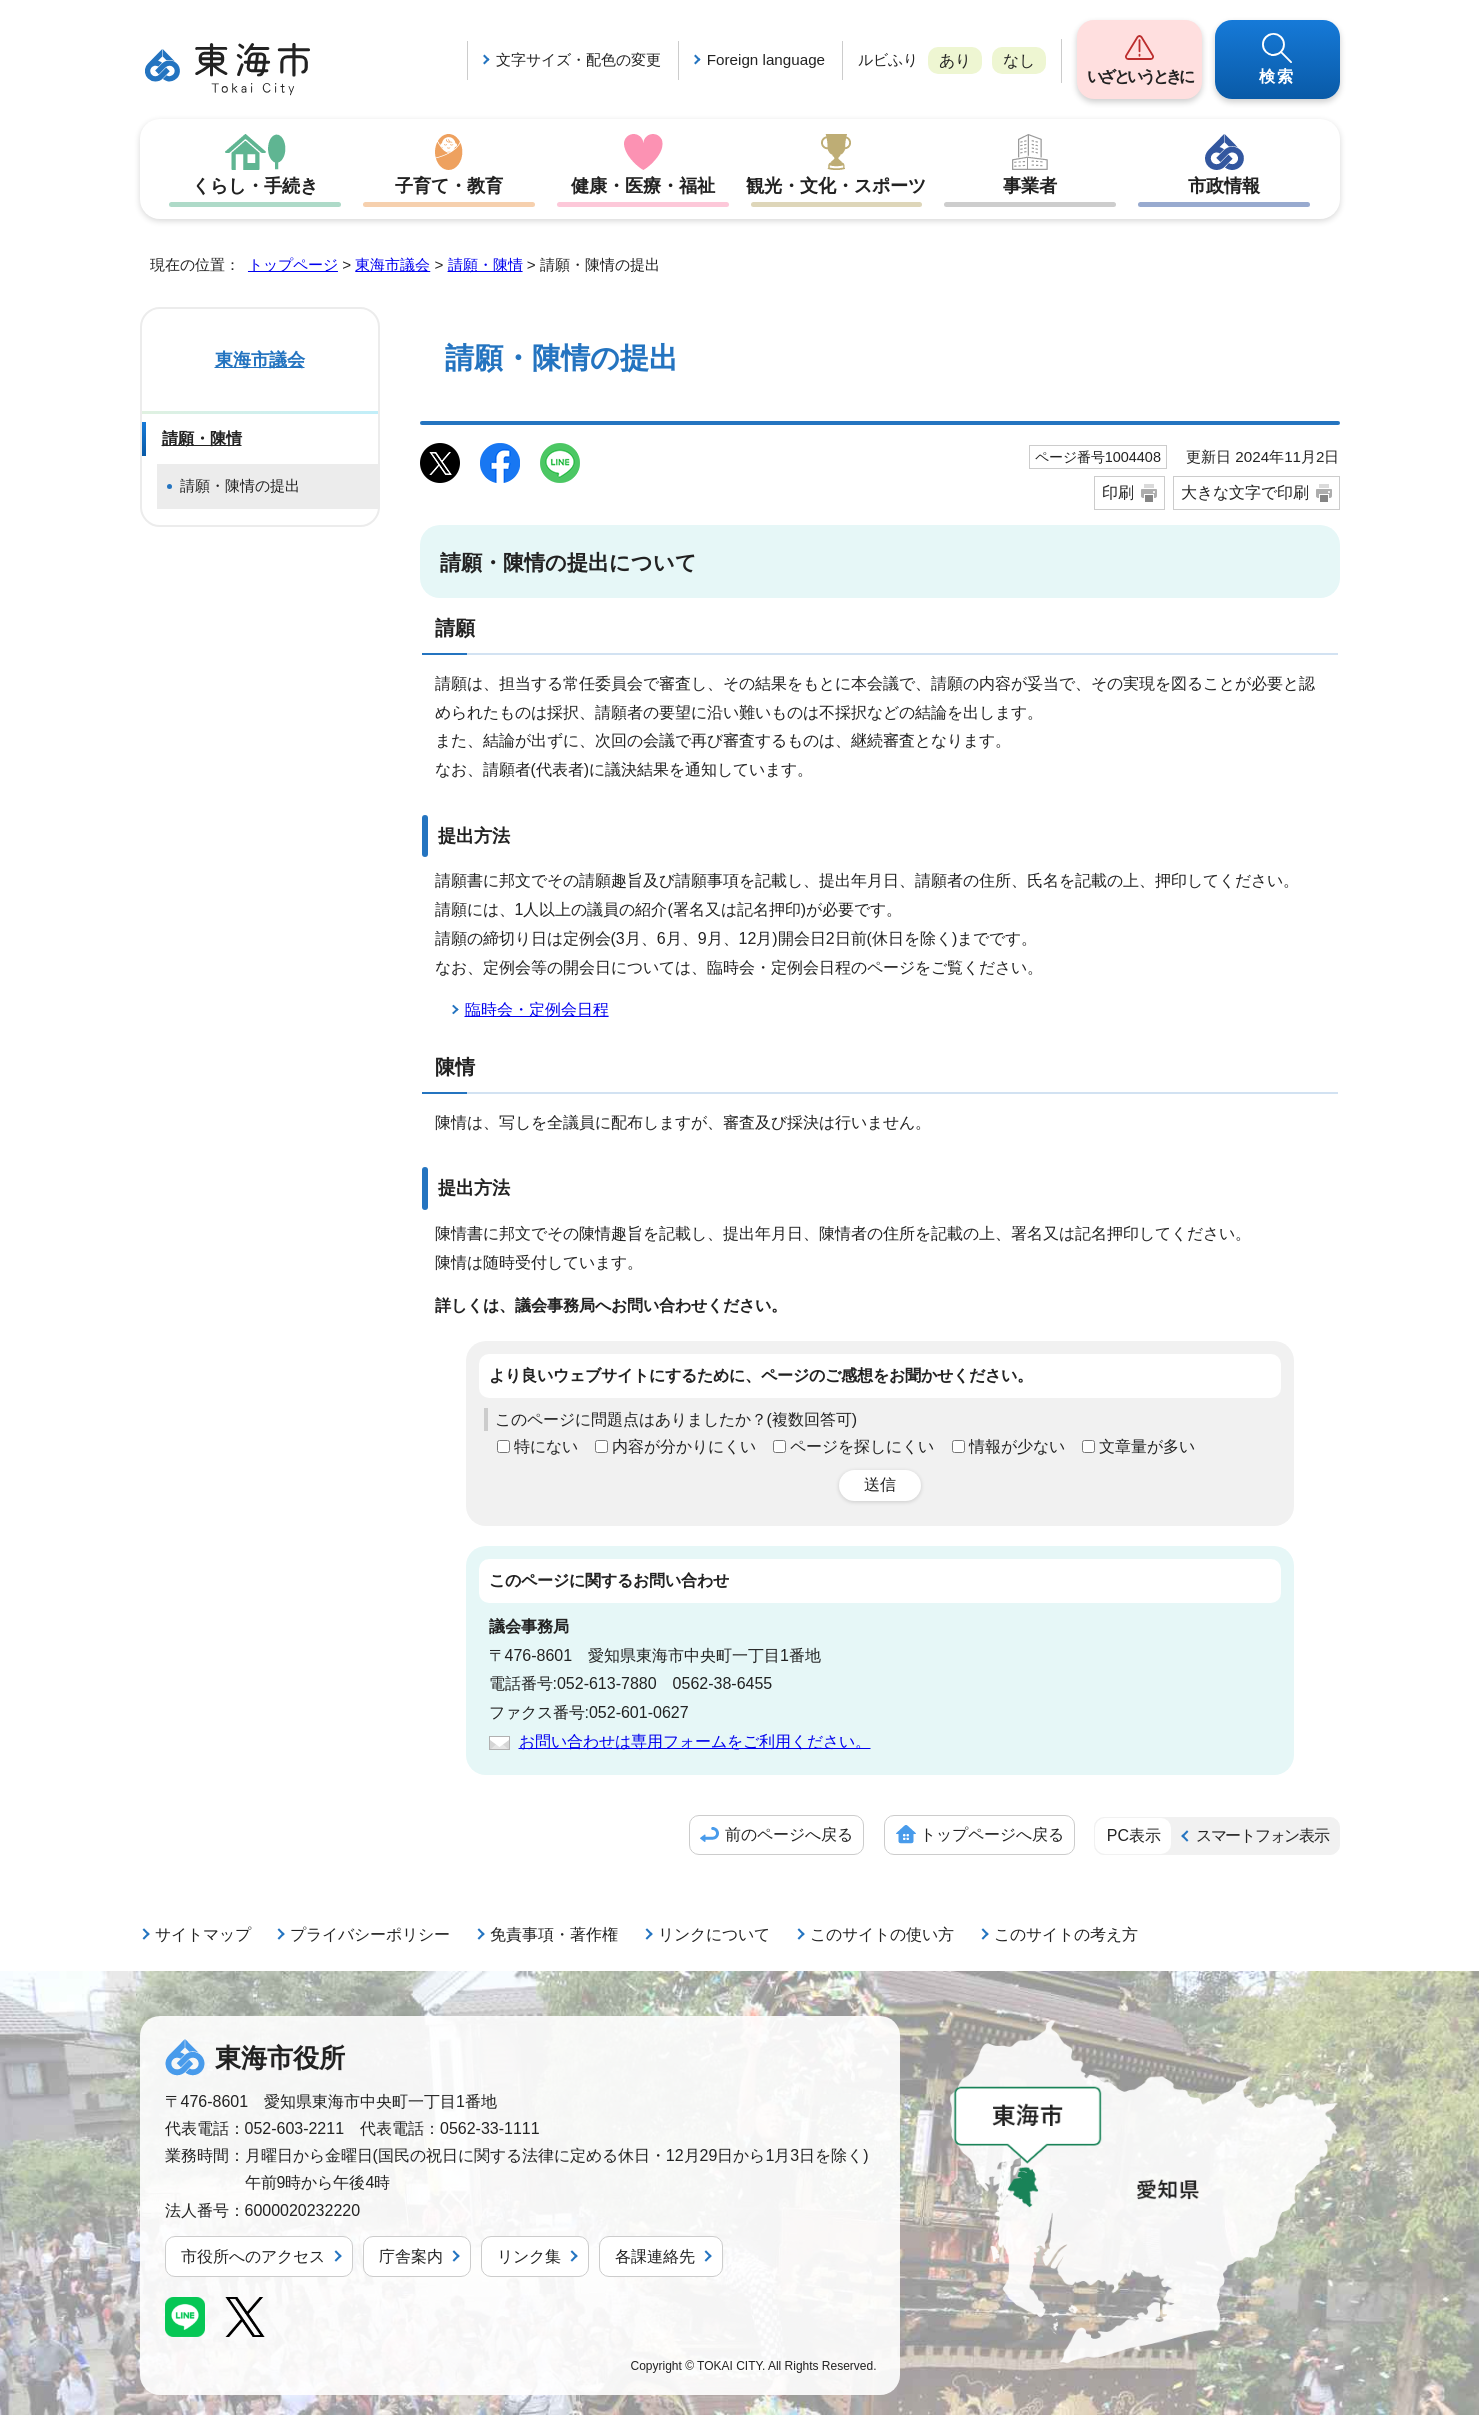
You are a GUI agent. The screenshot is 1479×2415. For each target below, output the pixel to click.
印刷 (1118, 492)
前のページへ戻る (789, 1834)
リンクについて (714, 1934)
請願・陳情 (485, 264)
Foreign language (766, 59)
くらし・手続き (255, 186)
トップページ (293, 264)
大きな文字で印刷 (1245, 492)
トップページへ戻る (992, 1834)
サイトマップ (203, 1934)
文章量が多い (1147, 1446)
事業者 (1030, 186)
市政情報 (1224, 186)
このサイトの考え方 (1066, 1934)
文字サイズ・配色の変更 (578, 59)
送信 (880, 1484)
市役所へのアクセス (253, 2256)
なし (1019, 60)
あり (955, 60)
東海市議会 (392, 264)
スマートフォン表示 (1262, 1835)
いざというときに (1139, 76)
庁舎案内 (411, 2256)
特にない (546, 1446)
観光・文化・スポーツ (836, 186)
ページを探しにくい (862, 1446)
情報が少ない (1017, 1446)
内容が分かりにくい (684, 1446)
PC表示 (1134, 1835)
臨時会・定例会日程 (537, 1009)
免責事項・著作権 (554, 1934)
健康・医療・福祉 (643, 186)
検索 (1277, 76)
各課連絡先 (655, 2256)
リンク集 (529, 2256)
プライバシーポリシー (370, 1934)
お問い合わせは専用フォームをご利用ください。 (695, 1741)
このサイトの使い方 (882, 1934)
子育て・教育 (449, 186)
